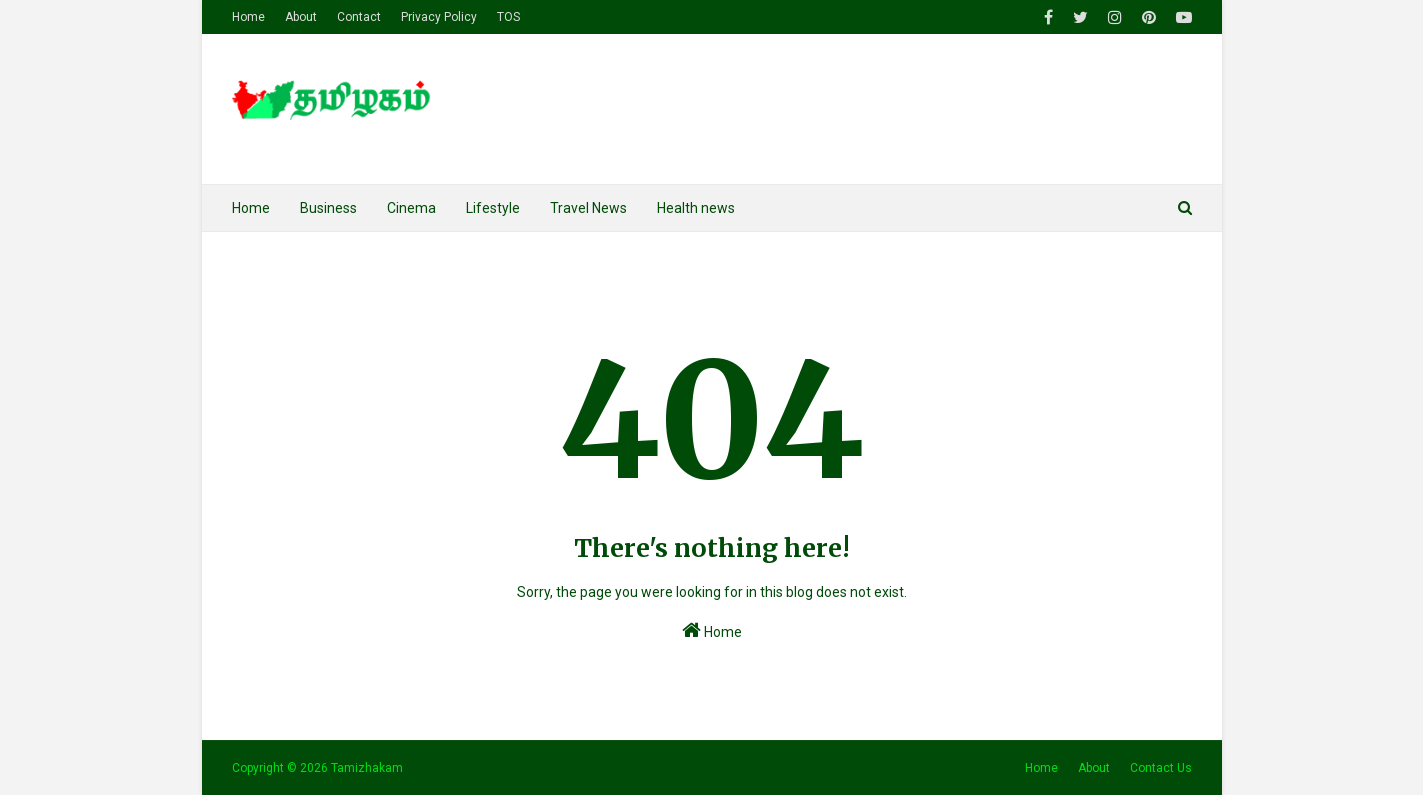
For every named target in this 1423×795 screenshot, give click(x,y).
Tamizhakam (367, 768)
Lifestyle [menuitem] (493, 208)
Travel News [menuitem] (588, 208)
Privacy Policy (439, 17)
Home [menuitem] (251, 208)
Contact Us (1161, 768)
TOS (508, 17)
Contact (359, 17)
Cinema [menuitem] (411, 208)
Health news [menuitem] (696, 208)
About (301, 17)
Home (248, 17)
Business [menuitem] (328, 208)
